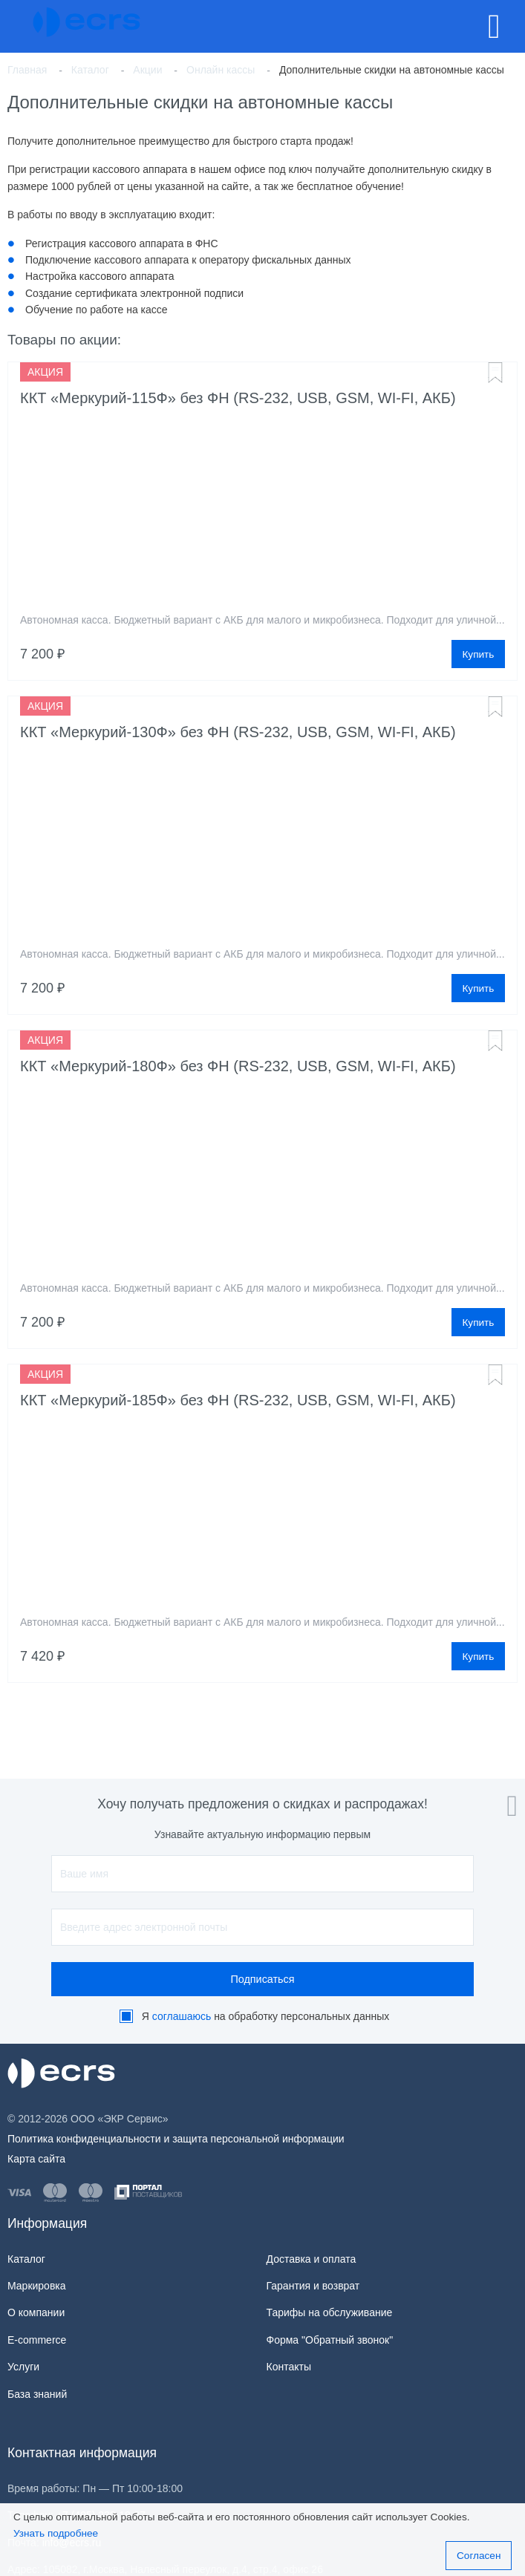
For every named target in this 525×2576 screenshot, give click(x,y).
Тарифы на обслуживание (330, 2312)
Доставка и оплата (311, 2259)
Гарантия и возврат (313, 2286)
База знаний (37, 2394)
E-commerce (36, 2340)
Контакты (289, 2367)
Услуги (23, 2367)
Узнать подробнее (55, 2533)
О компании (36, 2312)
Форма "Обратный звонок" (330, 2340)
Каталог (26, 2259)
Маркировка (36, 2286)
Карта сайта (36, 2159)
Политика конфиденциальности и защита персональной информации (176, 2139)
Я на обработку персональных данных (266, 2016)
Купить (478, 654)
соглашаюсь (182, 2016)
